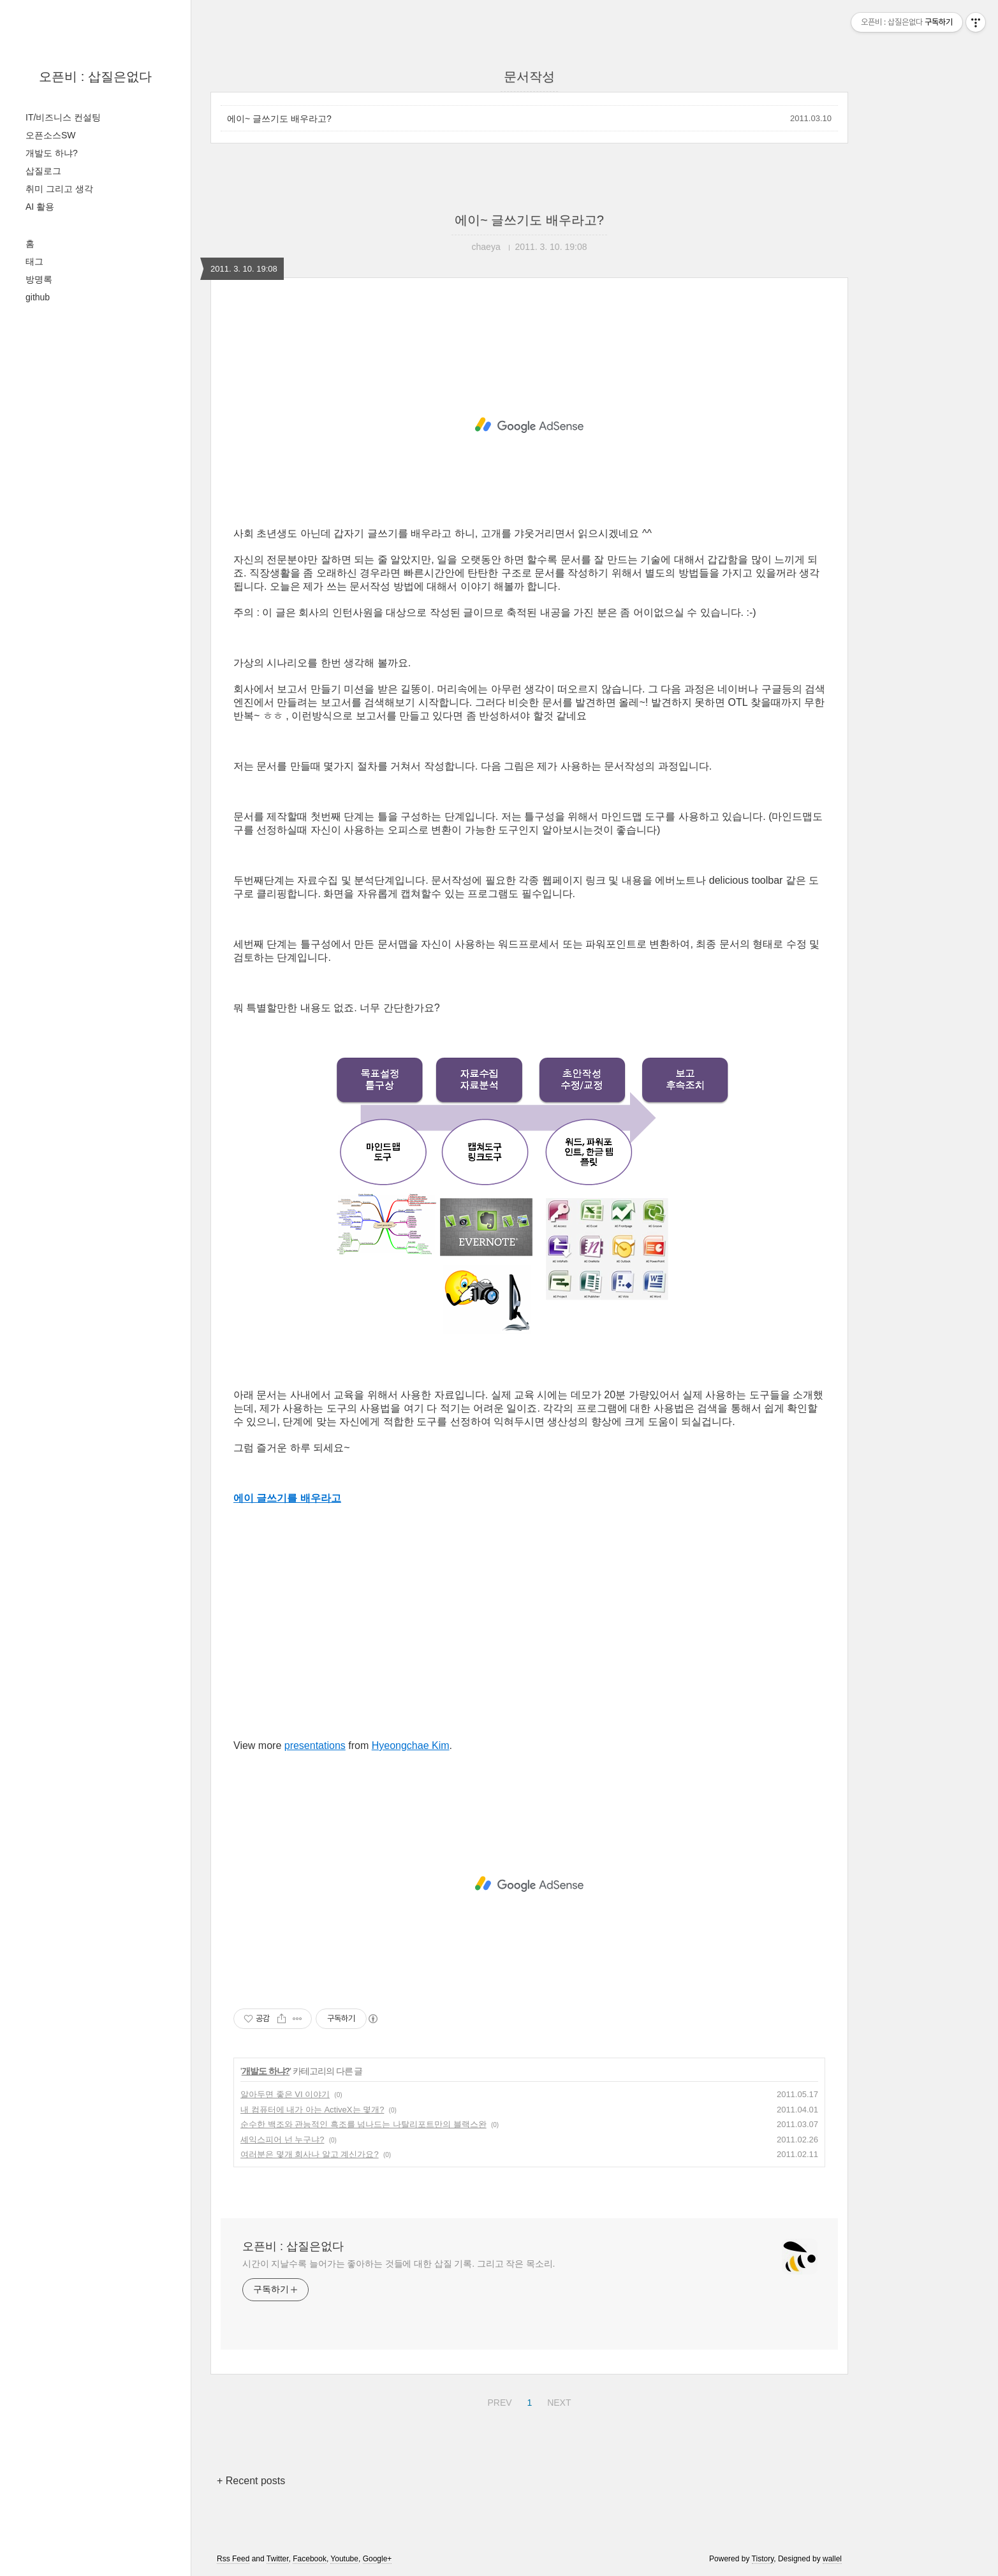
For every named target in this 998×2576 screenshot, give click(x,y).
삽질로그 (43, 171)
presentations (315, 1745)
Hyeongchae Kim (411, 1745)
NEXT (557, 2401)
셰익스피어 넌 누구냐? (282, 2139)
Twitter (278, 2558)
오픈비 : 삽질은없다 (95, 77)
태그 (34, 261)
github (38, 297)
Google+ (377, 2558)
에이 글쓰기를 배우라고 (287, 1498)
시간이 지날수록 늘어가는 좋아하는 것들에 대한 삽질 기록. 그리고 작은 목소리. (398, 2263)
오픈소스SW (51, 135)
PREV (497, 2401)
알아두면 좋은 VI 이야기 (285, 2094)
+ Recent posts (251, 2480)
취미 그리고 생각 (59, 189)
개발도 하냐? (52, 153)
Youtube (344, 2558)
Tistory (763, 2558)
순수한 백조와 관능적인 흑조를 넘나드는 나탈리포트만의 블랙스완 (363, 2124)
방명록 (39, 279)
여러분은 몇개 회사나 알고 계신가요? (309, 2154)
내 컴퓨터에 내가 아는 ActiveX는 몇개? (312, 2109)
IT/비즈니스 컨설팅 (63, 117)
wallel (832, 2558)
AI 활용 (40, 206)
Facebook (310, 2558)
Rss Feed (233, 2558)
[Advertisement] (529, 425)
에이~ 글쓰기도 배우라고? (279, 118)
